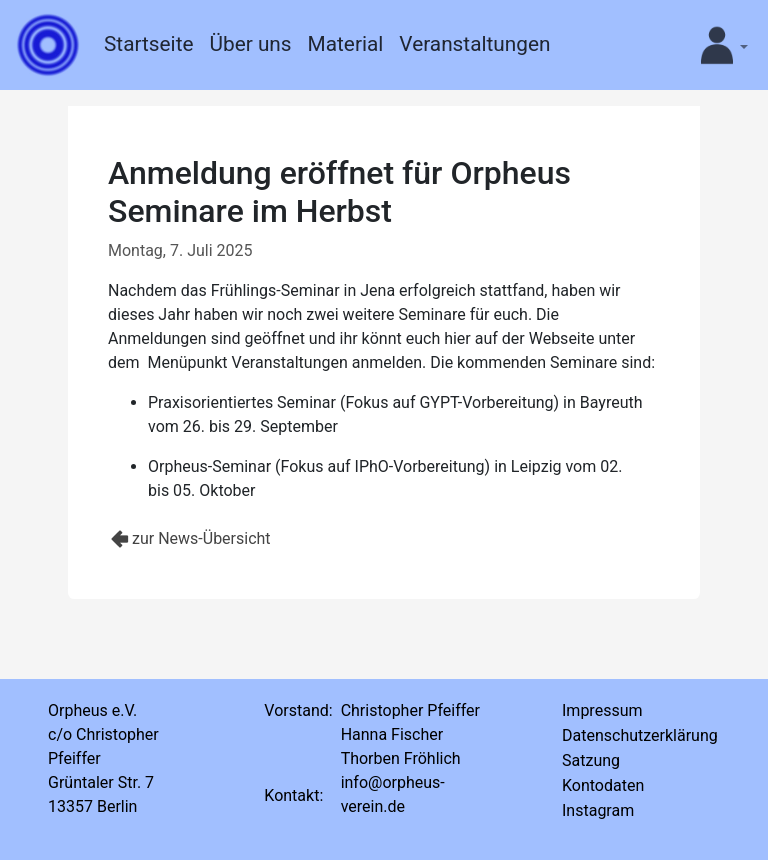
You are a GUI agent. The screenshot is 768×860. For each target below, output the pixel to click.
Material (346, 44)
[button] (717, 45)
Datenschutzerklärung (640, 735)
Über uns (250, 44)
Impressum (602, 710)
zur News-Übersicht (201, 538)
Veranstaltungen (474, 44)
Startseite (148, 44)
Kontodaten (603, 785)
